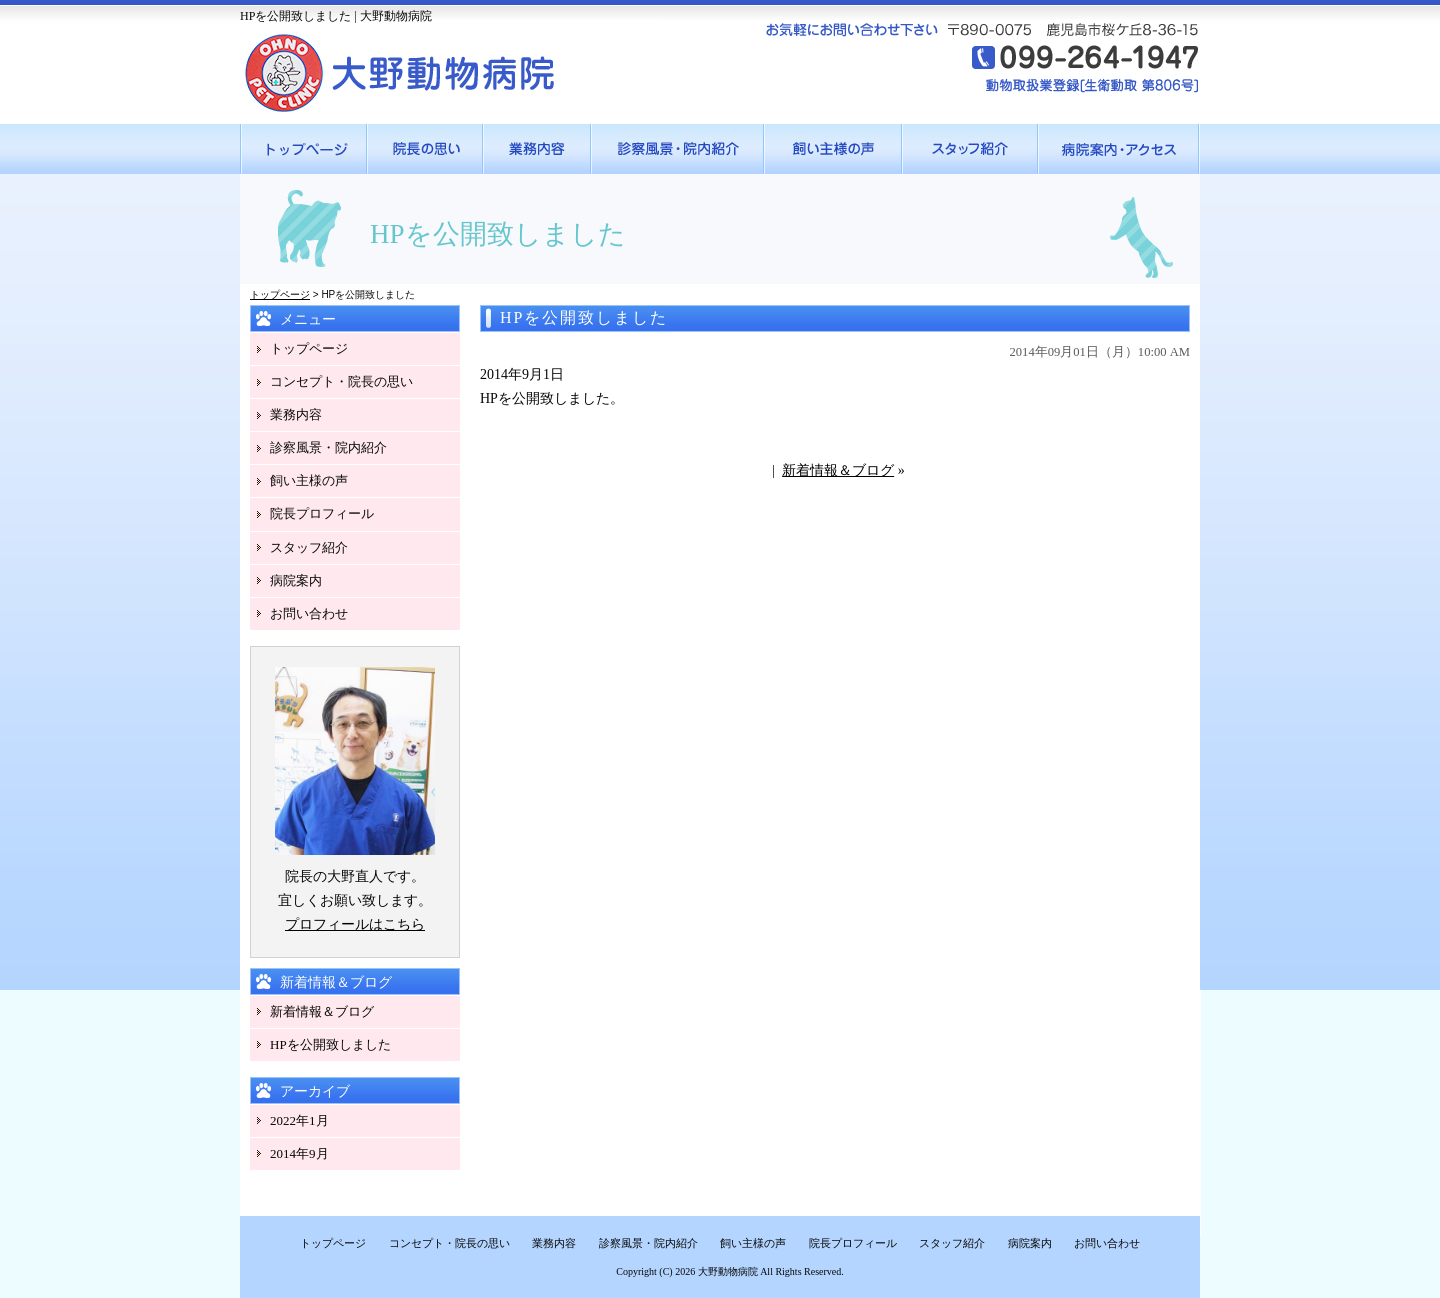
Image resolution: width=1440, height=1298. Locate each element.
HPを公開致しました (330, 1044)
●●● (304, 149)
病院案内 (296, 580)
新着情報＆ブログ (838, 470)
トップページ (280, 294)
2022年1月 (299, 1120)
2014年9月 (299, 1153)
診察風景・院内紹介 (328, 447)
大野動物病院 (728, 1271)
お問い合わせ (309, 613)
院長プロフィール (322, 513)
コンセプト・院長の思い (341, 381)
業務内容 (296, 414)
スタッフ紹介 (309, 547)
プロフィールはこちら (355, 924)
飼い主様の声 (309, 480)
